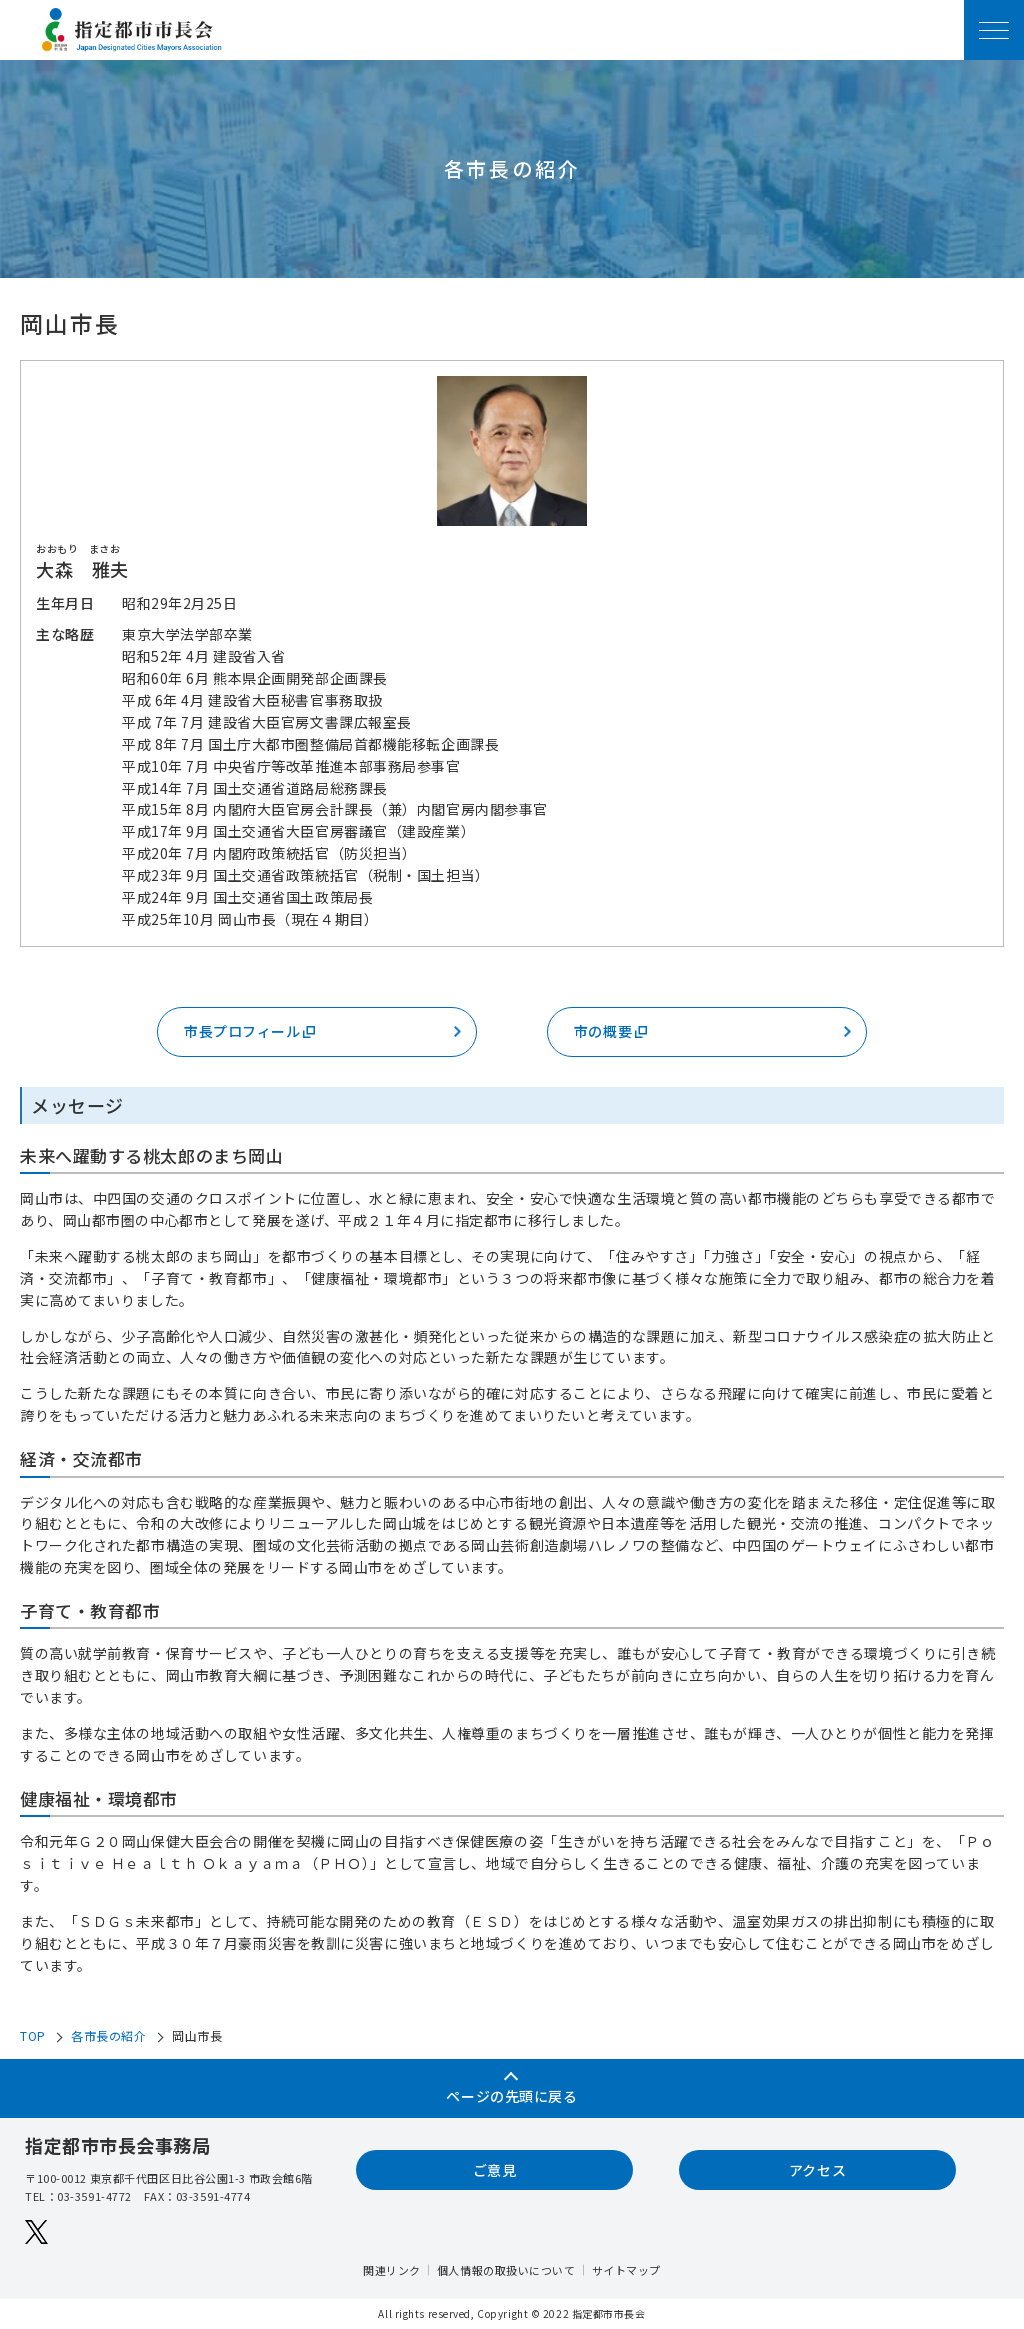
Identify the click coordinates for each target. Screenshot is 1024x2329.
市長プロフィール (251, 1031)
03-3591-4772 (94, 2196)
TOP (33, 2035)
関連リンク (392, 2270)
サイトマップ (626, 2270)
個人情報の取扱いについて (506, 2270)
